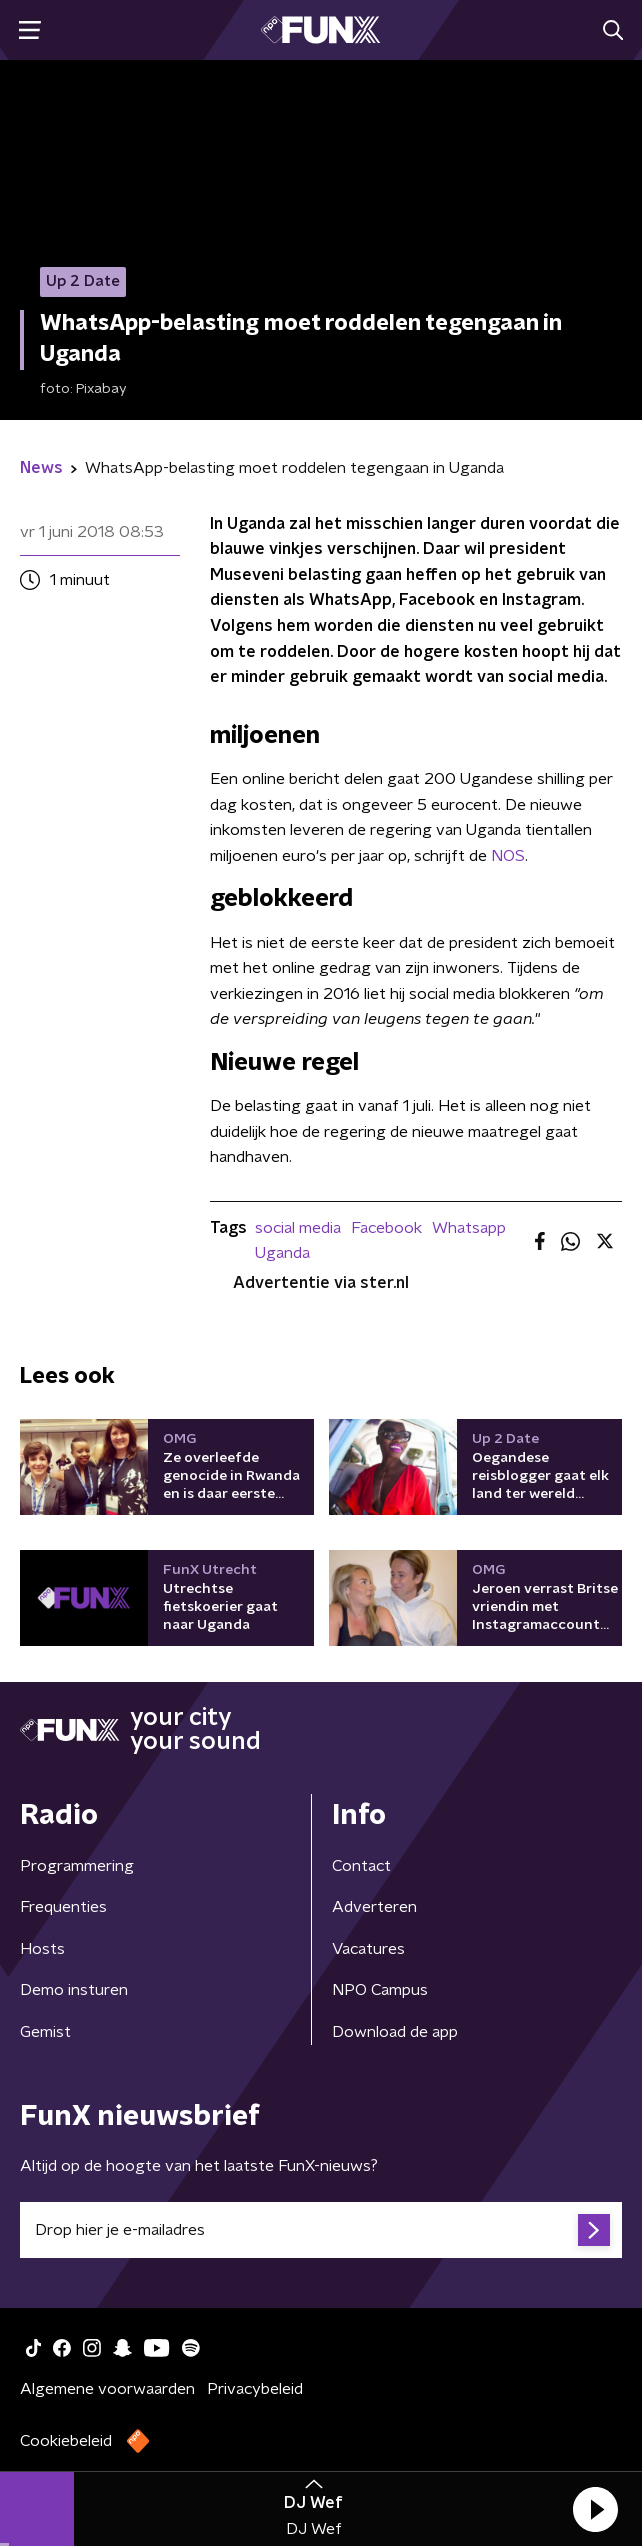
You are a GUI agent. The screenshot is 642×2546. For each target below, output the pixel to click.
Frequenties (63, 1907)
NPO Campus (380, 1990)
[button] (595, 2509)
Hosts (42, 1949)
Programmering (77, 1866)
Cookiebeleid (66, 2441)
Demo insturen (74, 1990)
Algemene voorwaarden (107, 2389)
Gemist (45, 2032)
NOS (508, 856)
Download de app (395, 2032)
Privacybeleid (255, 2389)
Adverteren (374, 1907)
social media (298, 1228)
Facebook (386, 1228)
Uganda (282, 1253)
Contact (361, 1866)
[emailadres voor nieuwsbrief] (321, 2230)
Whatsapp (469, 1228)
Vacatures (368, 1949)
